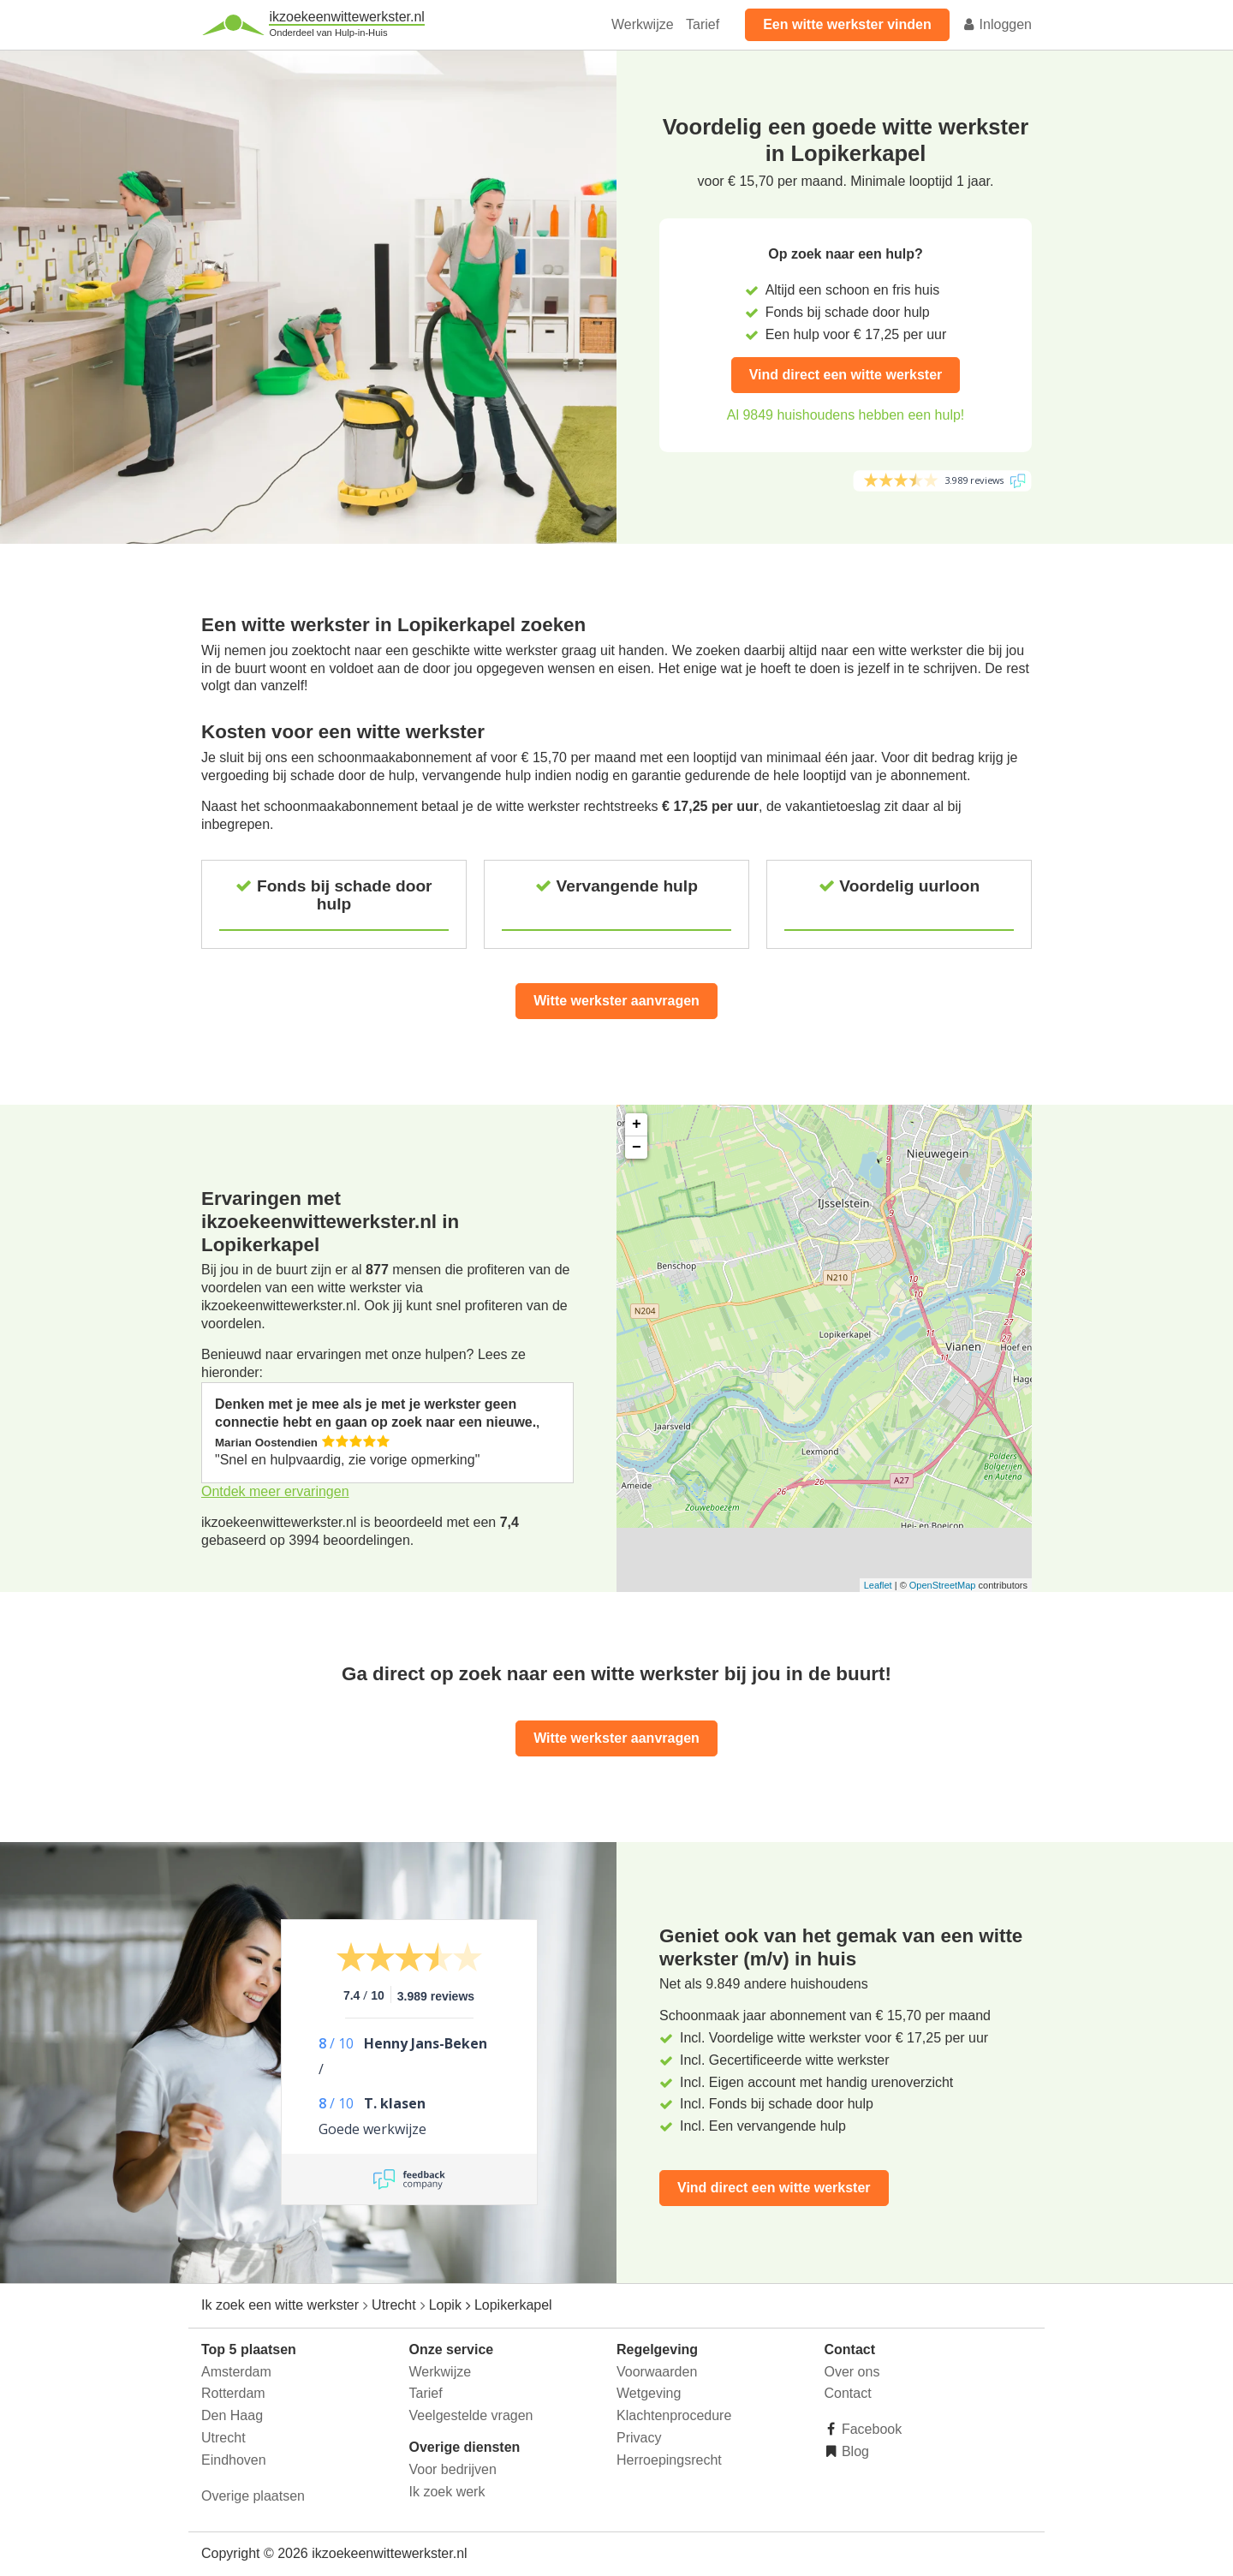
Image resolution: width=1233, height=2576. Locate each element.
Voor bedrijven (453, 2469)
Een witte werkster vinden (847, 24)
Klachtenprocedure (673, 2415)
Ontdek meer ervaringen (275, 1491)
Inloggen (997, 24)
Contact (848, 2393)
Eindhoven (233, 2460)
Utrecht (223, 2437)
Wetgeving (648, 2393)
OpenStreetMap (942, 1585)
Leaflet (878, 1585)
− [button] (636, 1147)
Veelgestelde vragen (471, 2415)
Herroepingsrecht (669, 2460)
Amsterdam (236, 2371)
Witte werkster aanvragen (616, 1000)
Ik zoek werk (447, 2491)
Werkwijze (642, 24)
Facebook (870, 2429)
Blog (853, 2451)
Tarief (702, 24)
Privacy (638, 2437)
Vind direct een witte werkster (846, 374)
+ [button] (636, 1124)
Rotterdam (233, 2393)
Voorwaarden (656, 2371)
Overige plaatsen (253, 2496)
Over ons (852, 2371)
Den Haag (232, 2415)
